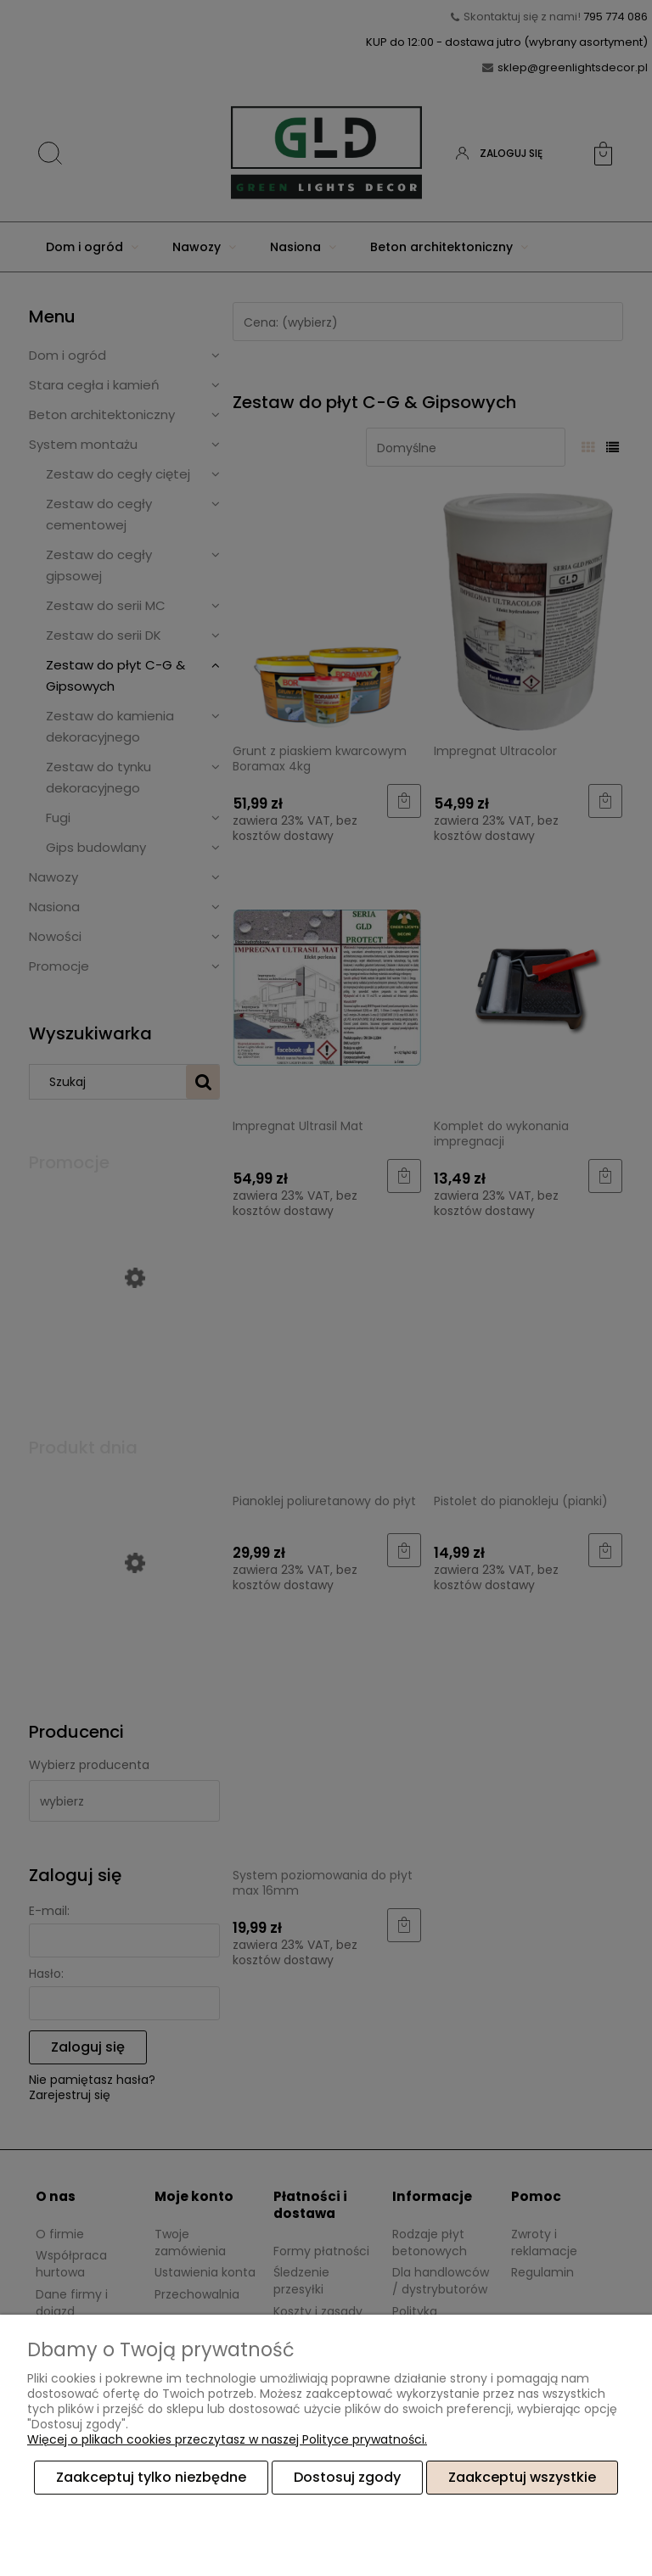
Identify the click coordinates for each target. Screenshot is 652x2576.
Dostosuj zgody (347, 2477)
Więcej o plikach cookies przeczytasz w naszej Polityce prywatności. (227, 2439)
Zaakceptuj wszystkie (522, 2477)
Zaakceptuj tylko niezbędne (151, 2477)
